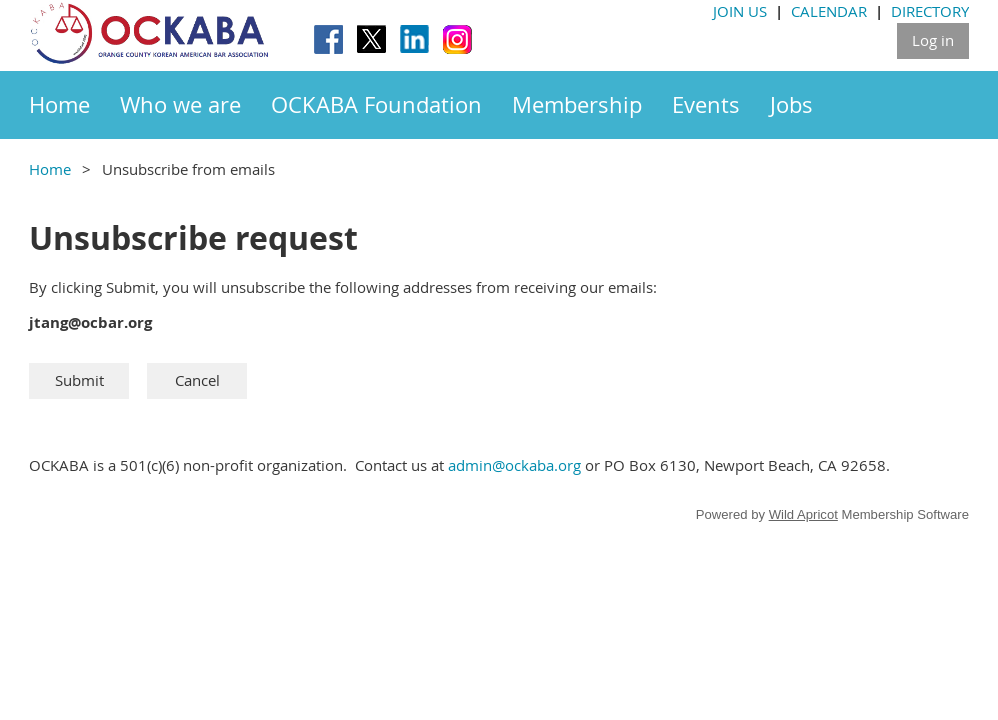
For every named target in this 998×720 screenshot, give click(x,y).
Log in (933, 40)
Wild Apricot (803, 514)
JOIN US (740, 11)
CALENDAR (829, 11)
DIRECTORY (930, 11)
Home (50, 169)
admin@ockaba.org (514, 465)
